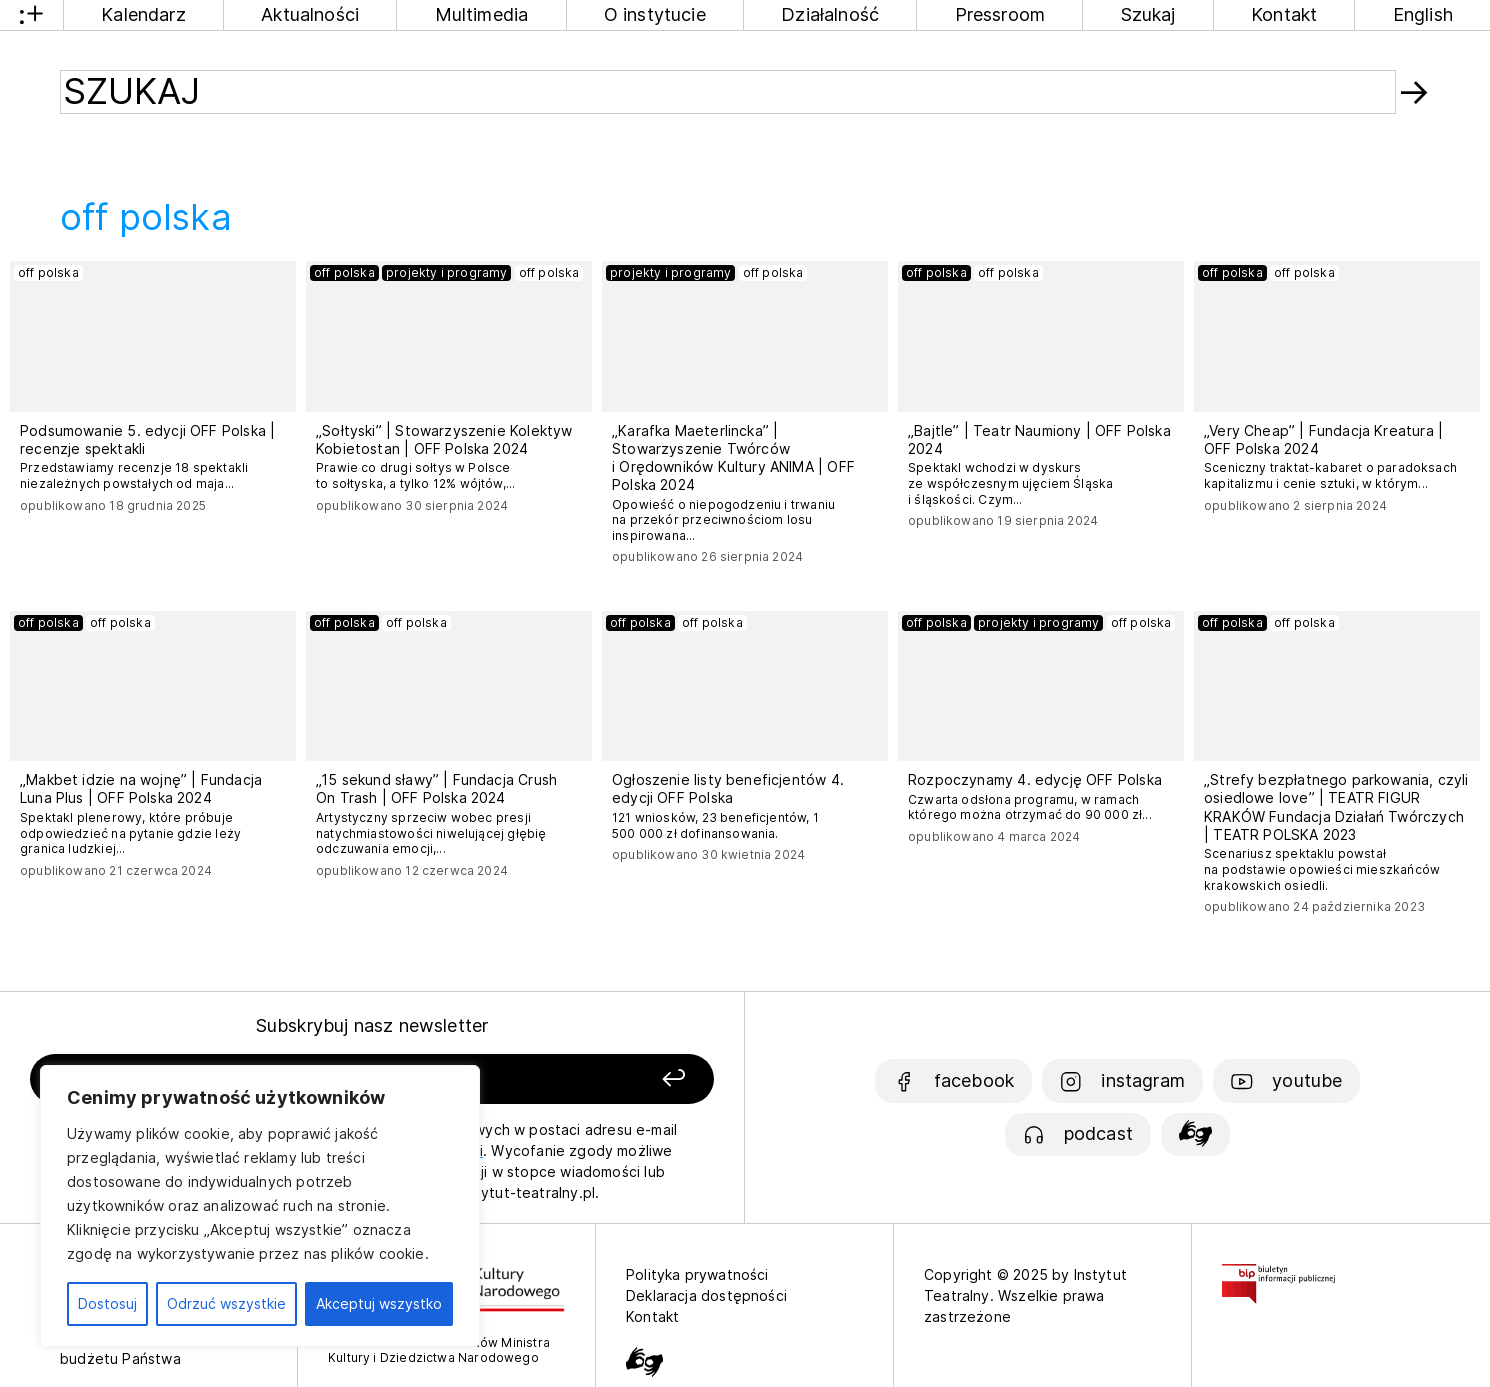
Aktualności (310, 14)
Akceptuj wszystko (379, 1303)
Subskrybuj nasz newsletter (372, 1025)
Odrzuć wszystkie (226, 1303)
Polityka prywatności (697, 1274)
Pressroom (1000, 14)
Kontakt (1284, 14)
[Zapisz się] (580, 1079)
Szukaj (1148, 14)
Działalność (830, 14)
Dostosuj (107, 1303)
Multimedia (482, 14)
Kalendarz (143, 14)
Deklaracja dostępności (706, 1295)
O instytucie (655, 14)
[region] (260, 1206)
